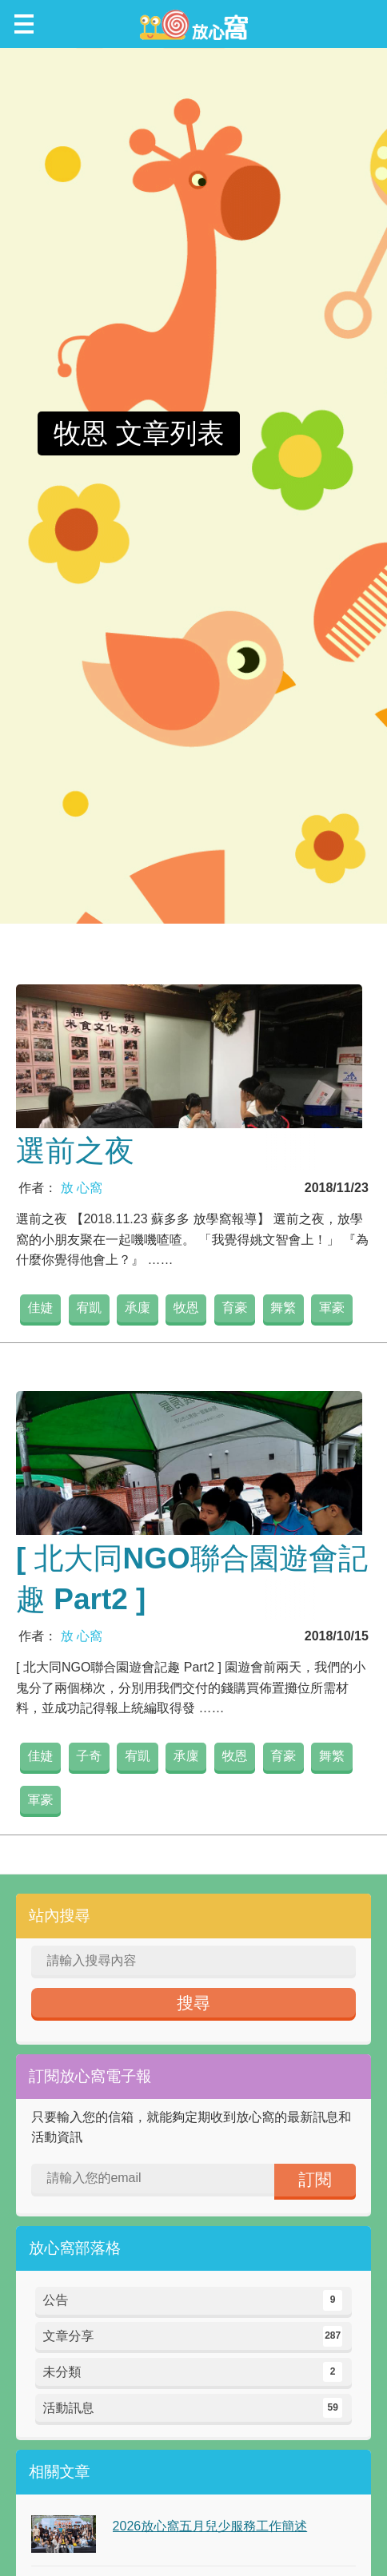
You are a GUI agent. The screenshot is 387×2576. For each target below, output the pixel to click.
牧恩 (186, 1307)
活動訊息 (193, 2408)
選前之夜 (75, 1151)
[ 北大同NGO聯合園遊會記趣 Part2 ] (192, 1579)
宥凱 (89, 1307)
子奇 (89, 1756)
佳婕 (40, 1307)
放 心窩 (81, 1188)
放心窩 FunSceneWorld (193, 24)
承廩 (137, 1307)
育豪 (235, 1307)
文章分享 (193, 2336)
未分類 (193, 2372)
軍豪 (332, 1307)
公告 (193, 2300)
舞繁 (283, 1307)
